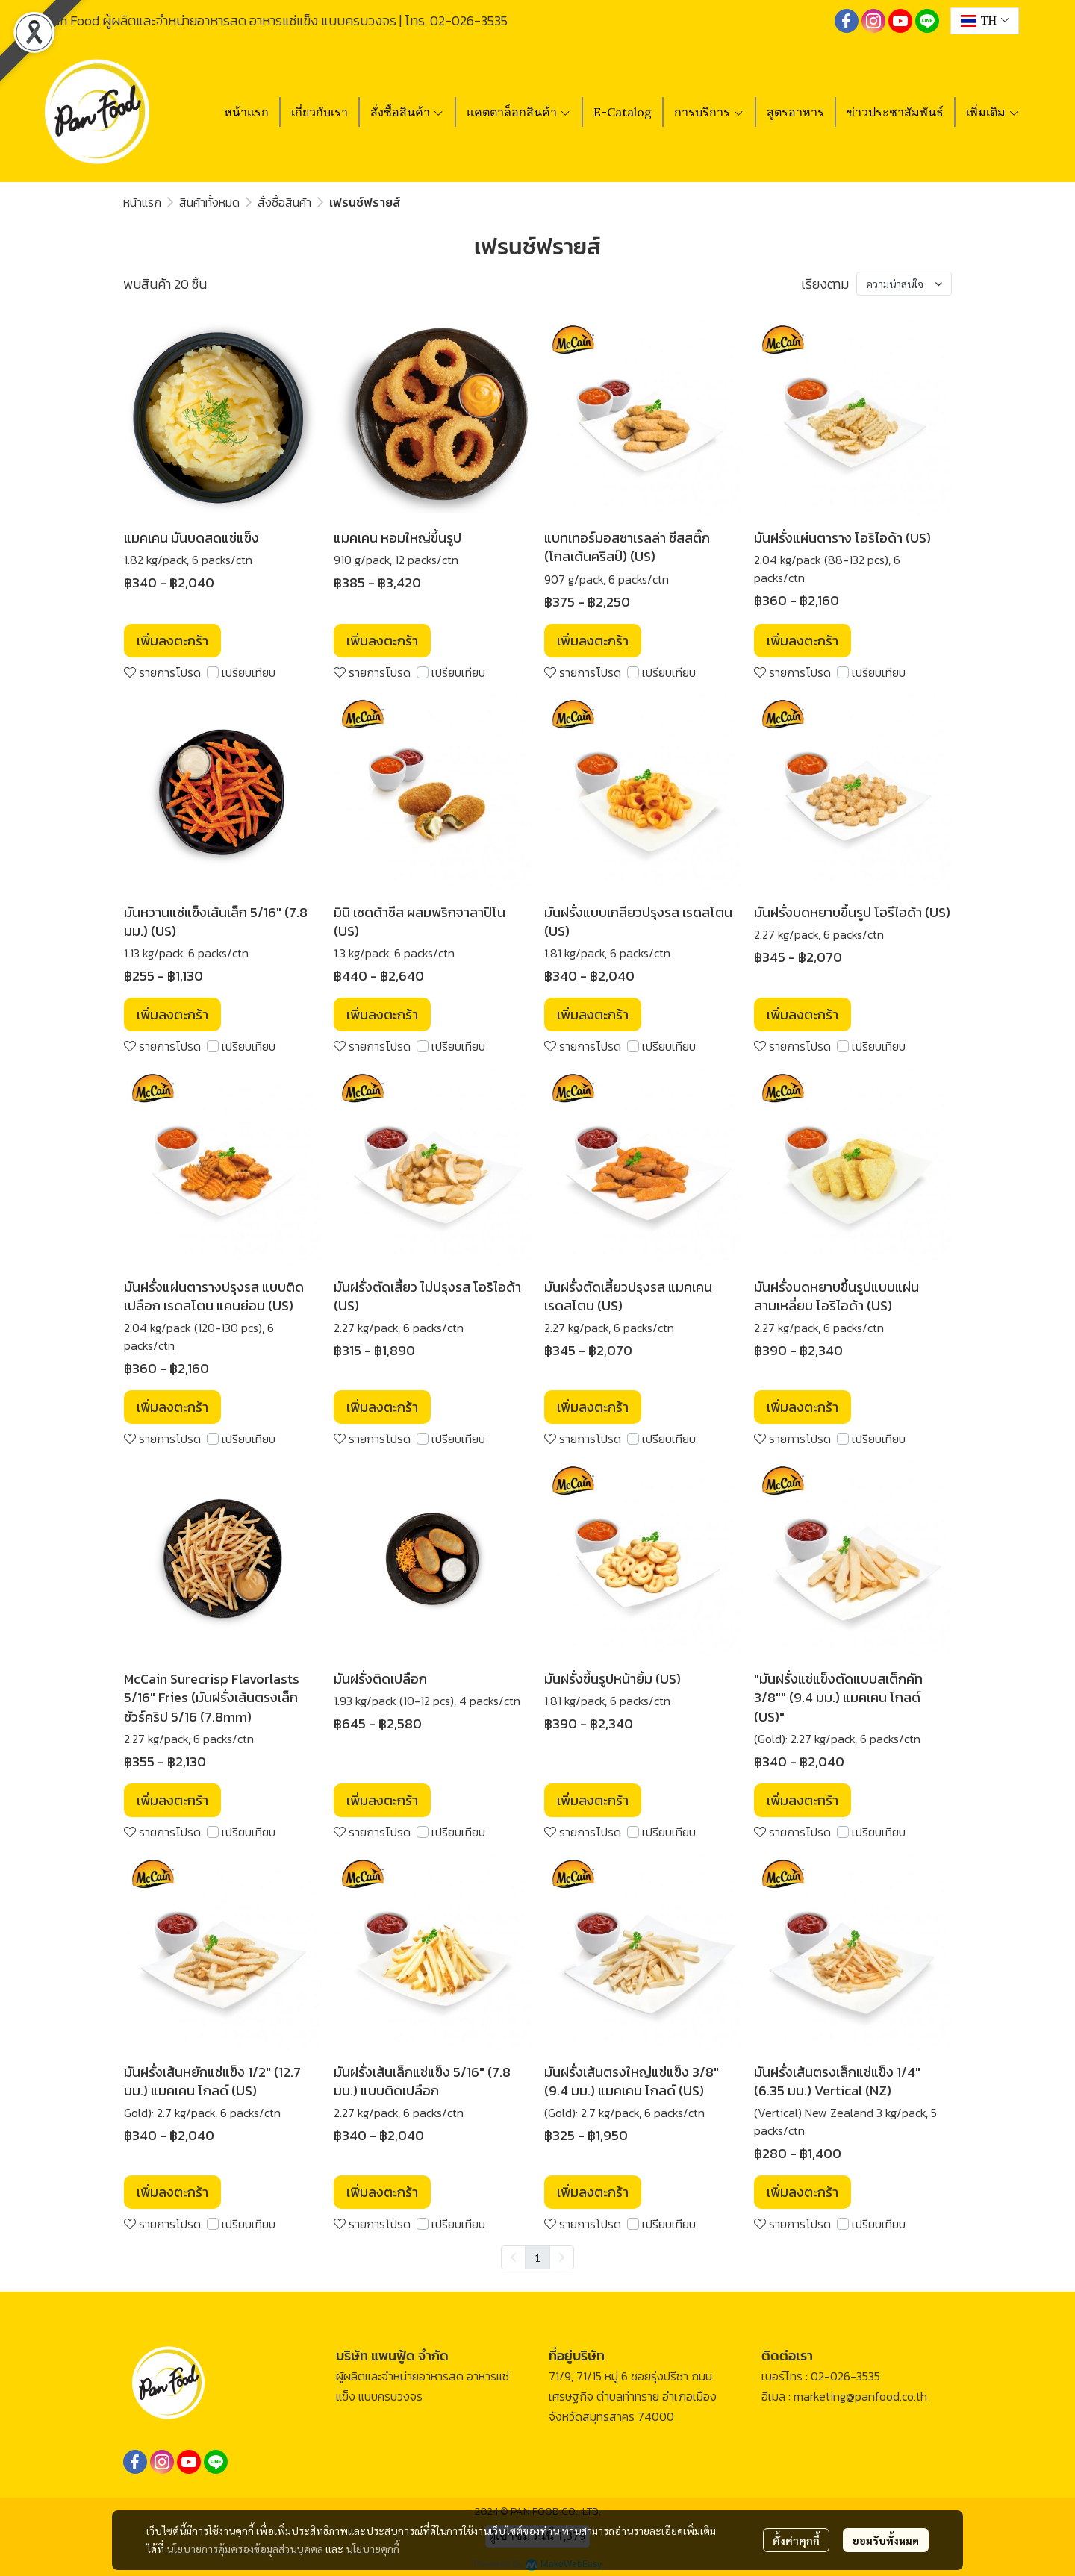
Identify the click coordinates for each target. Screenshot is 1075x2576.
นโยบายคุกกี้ (372, 2548)
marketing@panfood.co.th (860, 2396)
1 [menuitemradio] (537, 2257)
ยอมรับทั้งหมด (886, 2540)
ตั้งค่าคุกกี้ (796, 2540)
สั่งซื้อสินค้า (284, 202)
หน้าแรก (142, 202)
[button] (984, 20)
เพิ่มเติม (993, 111)
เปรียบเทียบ (248, 672)
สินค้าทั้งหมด (209, 202)
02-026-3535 (469, 20)
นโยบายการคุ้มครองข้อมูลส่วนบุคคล (244, 2548)
